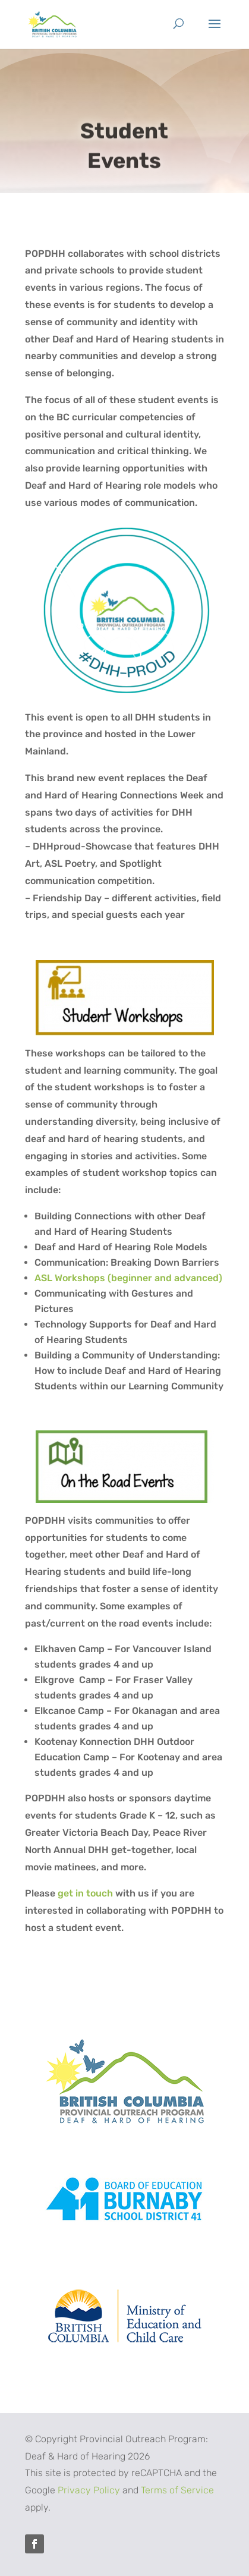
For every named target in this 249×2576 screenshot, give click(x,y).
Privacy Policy (89, 2490)
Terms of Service (177, 2490)
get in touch (85, 1893)
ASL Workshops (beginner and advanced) (128, 1278)
